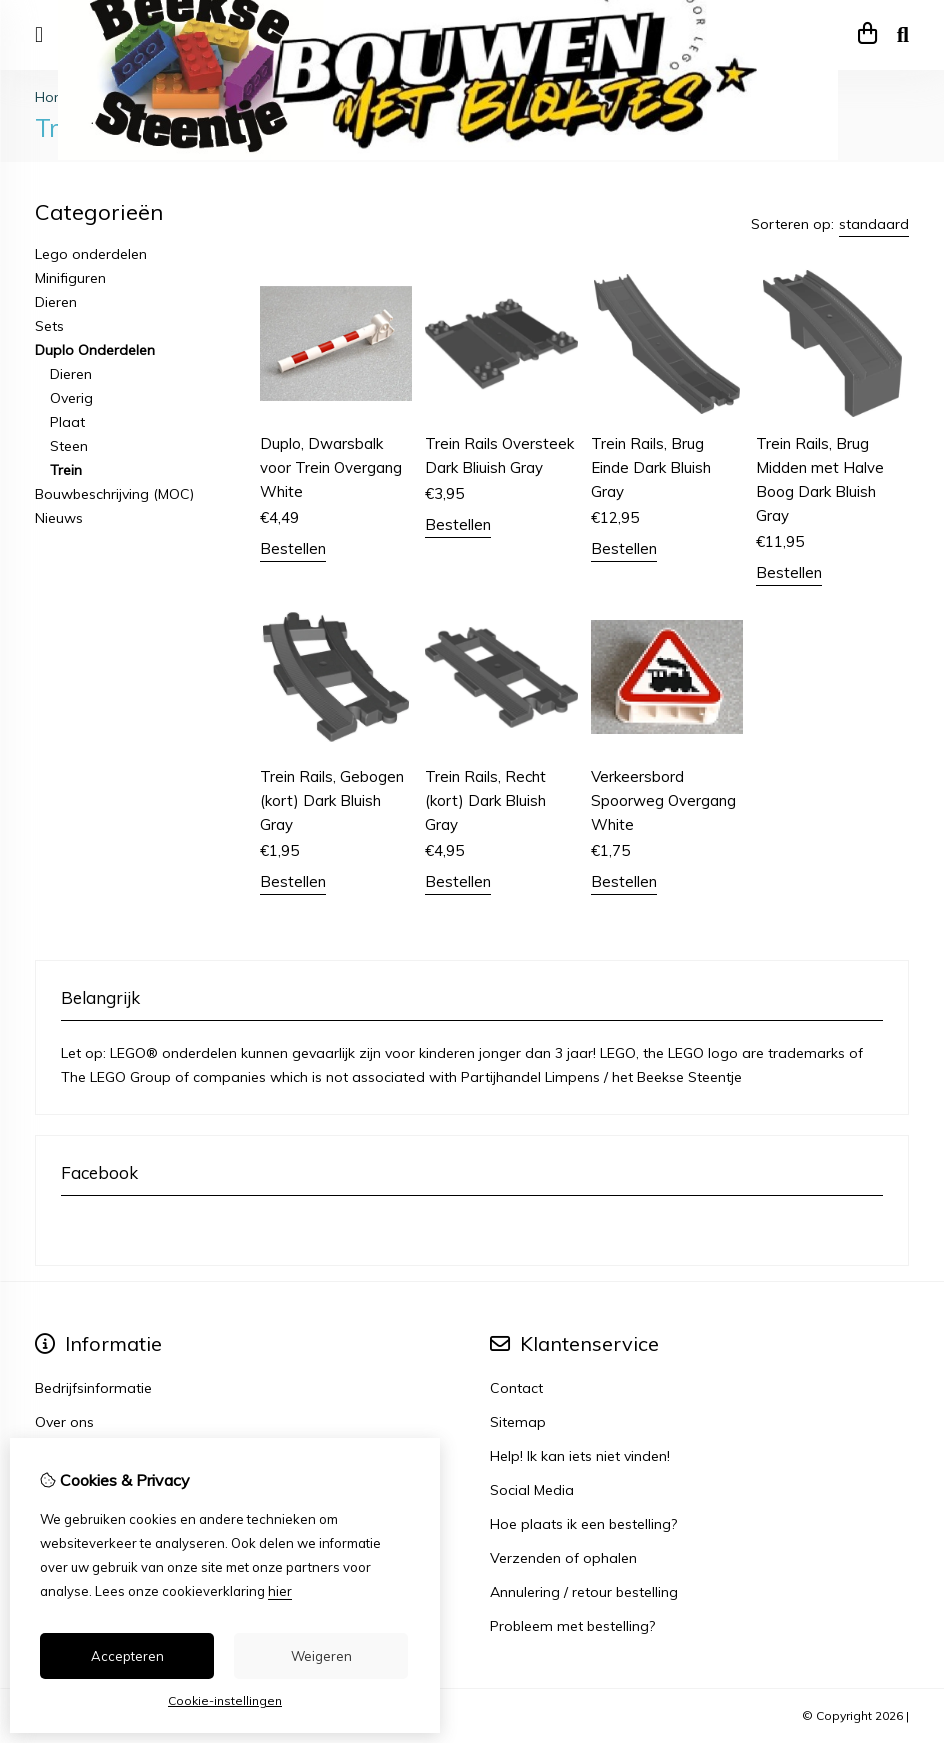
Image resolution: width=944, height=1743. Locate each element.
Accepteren (127, 1656)
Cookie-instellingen (225, 1700)
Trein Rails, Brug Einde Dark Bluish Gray (651, 467)
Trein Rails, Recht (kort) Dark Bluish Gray (485, 800)
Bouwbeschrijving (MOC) (114, 494)
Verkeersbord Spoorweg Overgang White (663, 800)
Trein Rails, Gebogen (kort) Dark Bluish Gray (332, 800)
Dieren (56, 302)
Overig (71, 398)
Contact (516, 1388)
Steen (69, 446)
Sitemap (518, 1422)
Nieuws (59, 518)
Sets (49, 326)
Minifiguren (70, 278)
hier (280, 1591)
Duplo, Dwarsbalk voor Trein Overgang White (331, 467)
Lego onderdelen (91, 254)
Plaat (67, 422)
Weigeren (321, 1656)
